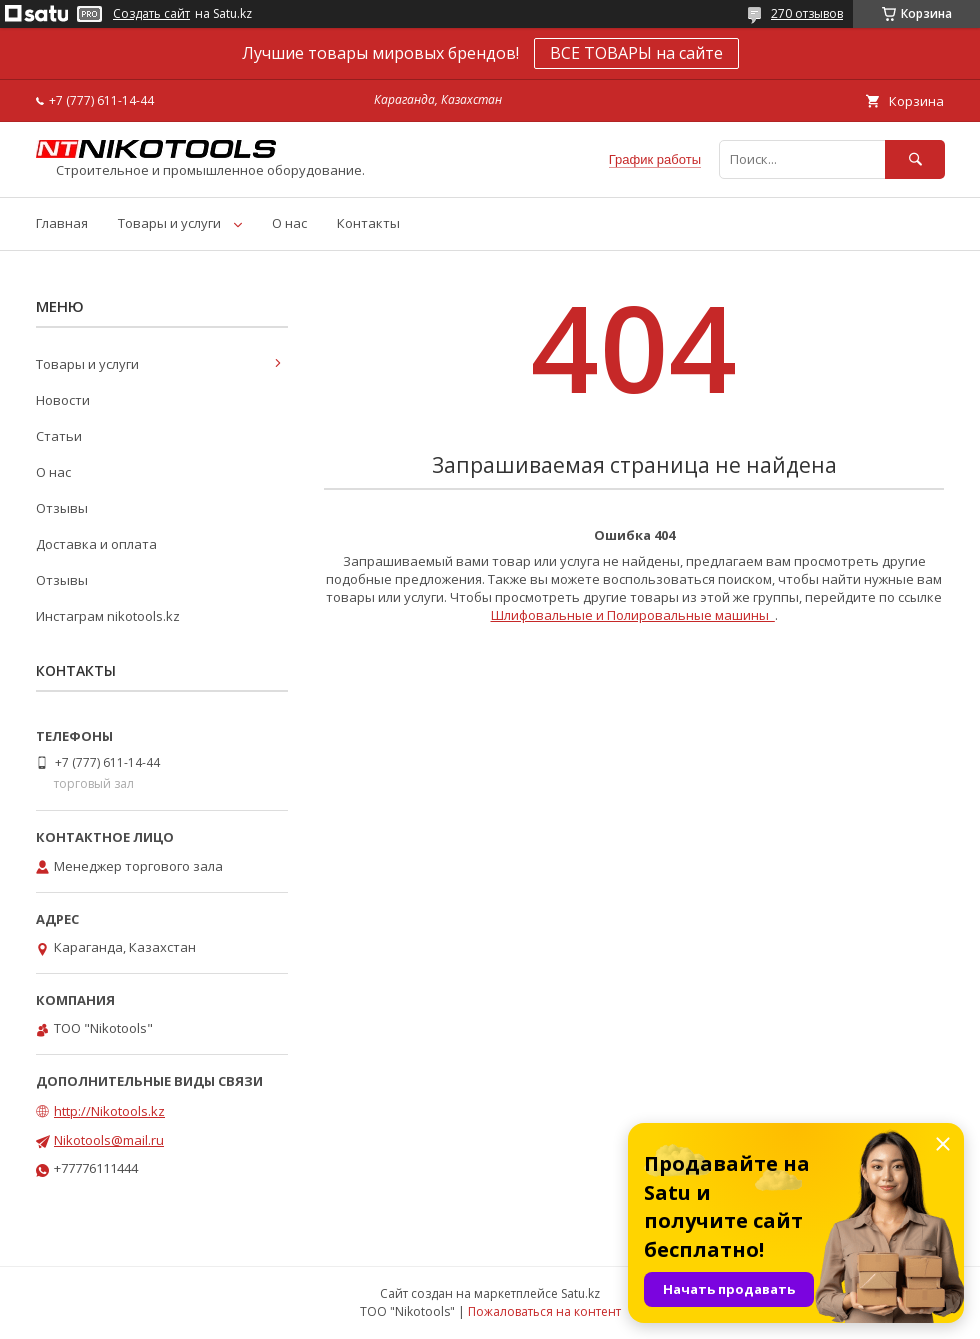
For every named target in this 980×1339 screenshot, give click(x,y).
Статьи (59, 436)
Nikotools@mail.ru (109, 1140)
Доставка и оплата (96, 544)
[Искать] (915, 159)
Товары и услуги (169, 223)
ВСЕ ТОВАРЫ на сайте (636, 53)
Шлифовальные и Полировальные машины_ (633, 615)
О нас (289, 223)
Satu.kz (580, 1293)
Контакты (368, 223)
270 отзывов (807, 13)
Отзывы (62, 508)
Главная (62, 223)
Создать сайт (151, 14)
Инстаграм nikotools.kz (108, 616)
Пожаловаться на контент (544, 1311)
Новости (63, 400)
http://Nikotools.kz (109, 1111)
